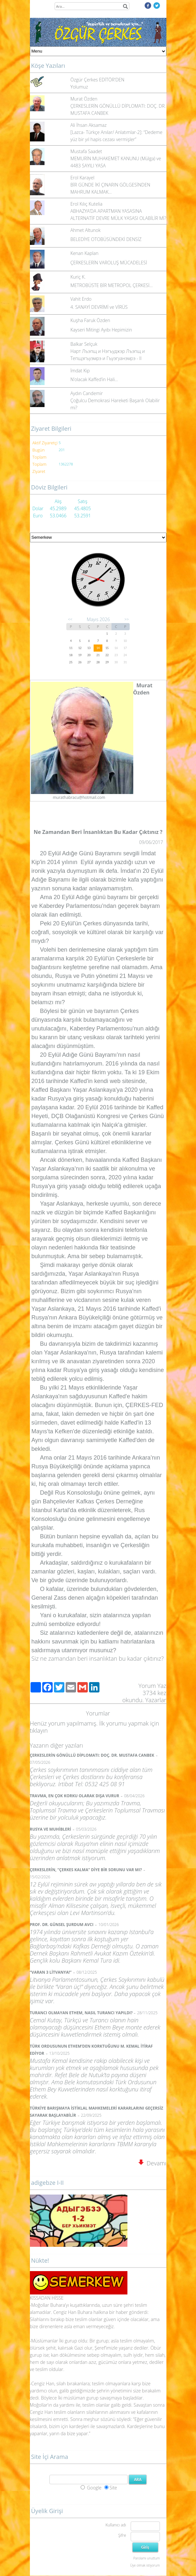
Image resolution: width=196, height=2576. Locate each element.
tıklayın (39, 1730)
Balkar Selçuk (84, 344)
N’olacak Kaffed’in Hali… (94, 379)
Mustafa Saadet (86, 151)
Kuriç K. (78, 277)
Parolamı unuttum (146, 2558)
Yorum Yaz (152, 1686)
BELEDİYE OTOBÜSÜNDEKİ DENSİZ (106, 239)
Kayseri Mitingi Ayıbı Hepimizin (101, 330)
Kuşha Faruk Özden (90, 320)
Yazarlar (155, 1700)
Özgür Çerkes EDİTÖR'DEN (97, 80)
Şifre (122, 2535)
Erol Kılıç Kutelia (87, 204)
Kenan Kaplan (84, 253)
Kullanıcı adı (115, 2525)
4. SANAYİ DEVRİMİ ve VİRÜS (99, 307)
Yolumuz (79, 87)
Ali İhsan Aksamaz (89, 125)
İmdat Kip (80, 370)
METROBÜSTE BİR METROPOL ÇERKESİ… (112, 285)
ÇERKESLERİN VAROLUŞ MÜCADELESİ (109, 262)
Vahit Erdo (81, 299)
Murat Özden (84, 99)
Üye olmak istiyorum (145, 2565)
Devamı (152, 2163)
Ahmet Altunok (86, 230)
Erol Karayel (83, 178)
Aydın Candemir (87, 393)
